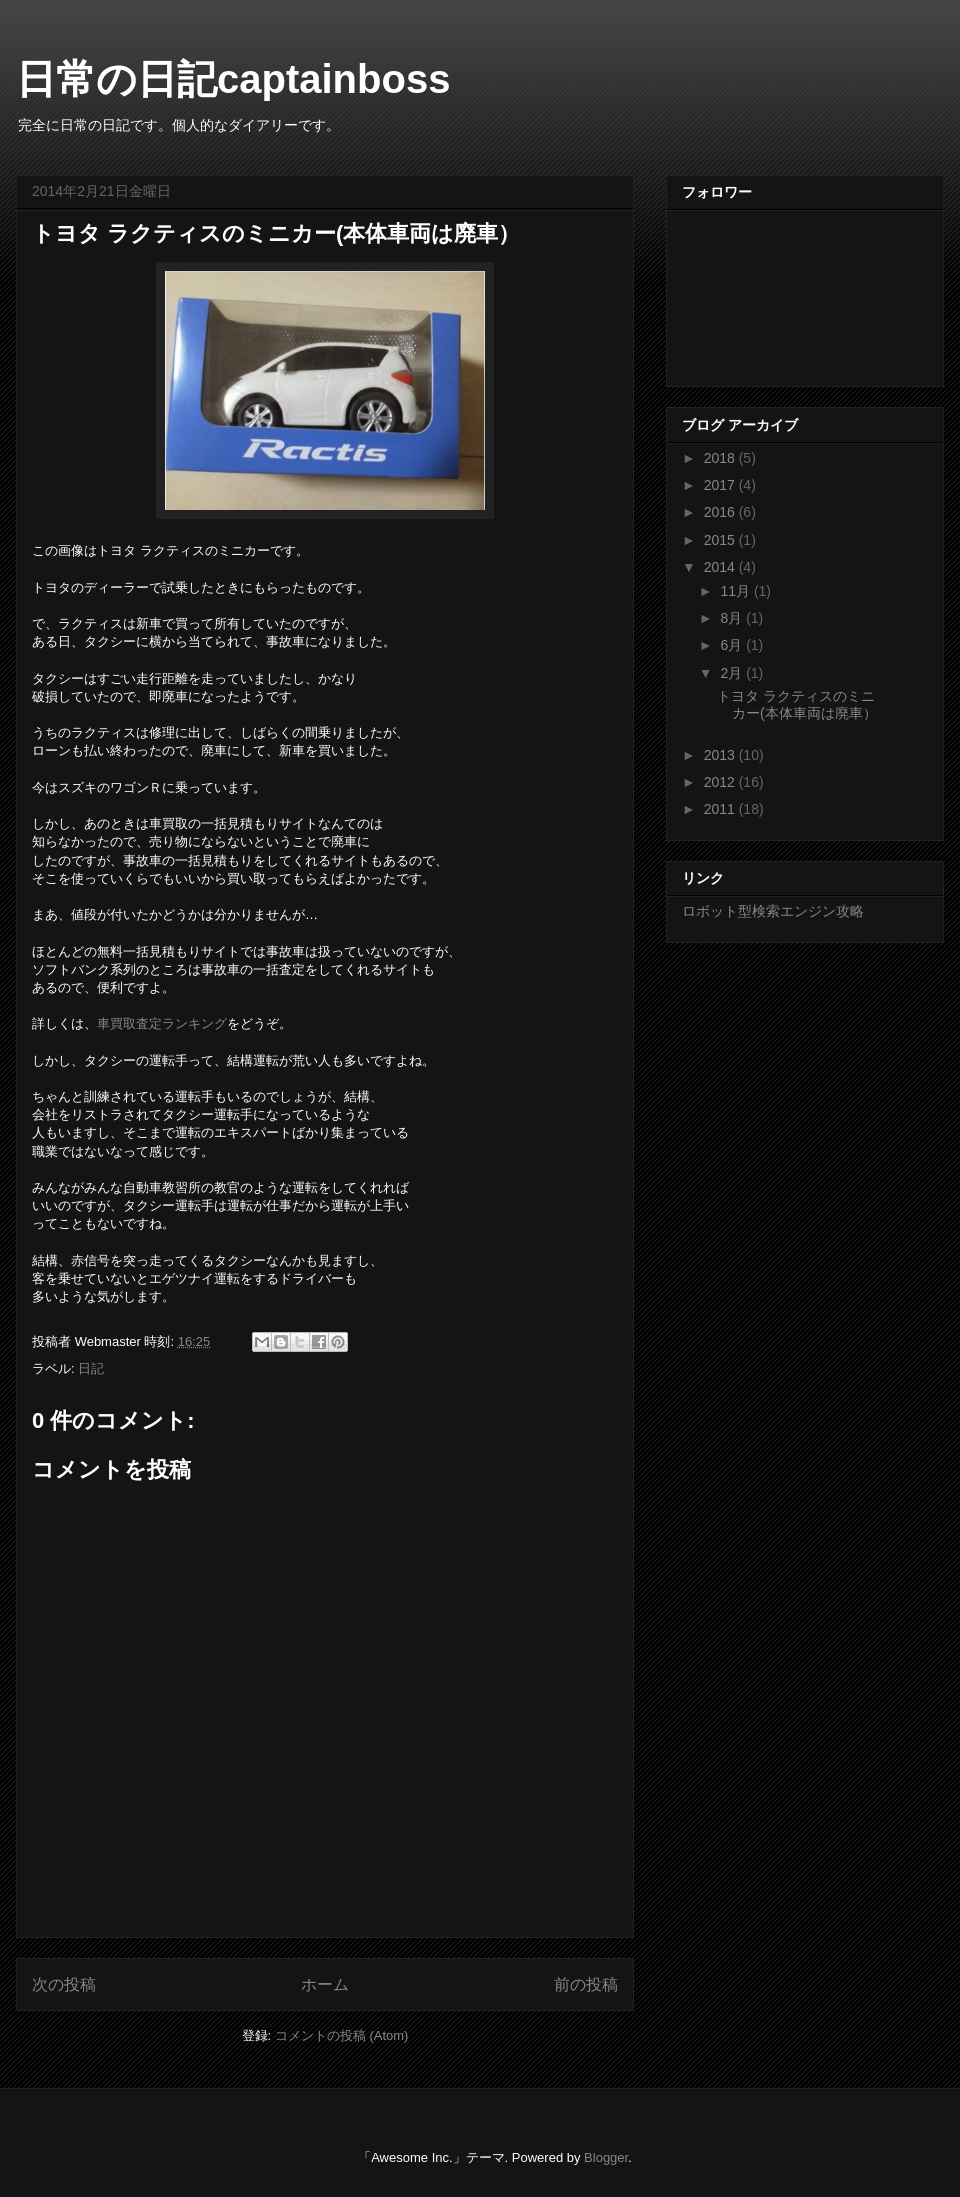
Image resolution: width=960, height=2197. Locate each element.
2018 (721, 458)
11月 (736, 591)
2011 (721, 809)
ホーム (325, 1984)
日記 (91, 1368)
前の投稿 (586, 1984)
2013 (721, 755)
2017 (721, 485)
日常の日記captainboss (233, 79)
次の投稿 (64, 1984)
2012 (721, 782)
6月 (733, 645)
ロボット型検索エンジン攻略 (773, 911)
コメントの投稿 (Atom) (342, 2035)
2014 (721, 567)
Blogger (606, 2157)
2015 (721, 540)
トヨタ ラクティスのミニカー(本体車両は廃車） (797, 704)
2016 (721, 512)
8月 (733, 618)
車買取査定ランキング (162, 1023)
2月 (733, 673)
